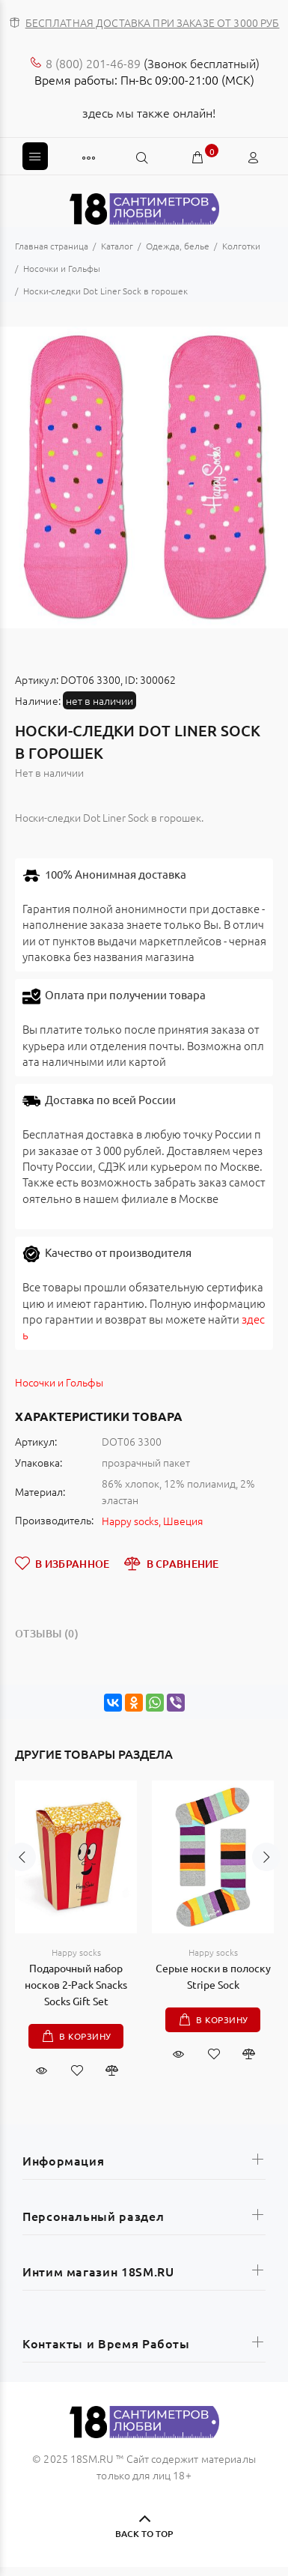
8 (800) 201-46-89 (93, 63)
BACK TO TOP (144, 2533)
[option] (144, 477)
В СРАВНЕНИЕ (171, 1563)
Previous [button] (21, 1892)
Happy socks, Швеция (152, 1520)
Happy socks (76, 1952)
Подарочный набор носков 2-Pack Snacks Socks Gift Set (76, 1984)
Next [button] (266, 1892)
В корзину (85, 2036)
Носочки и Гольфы (59, 1382)
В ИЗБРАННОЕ (62, 1563)
